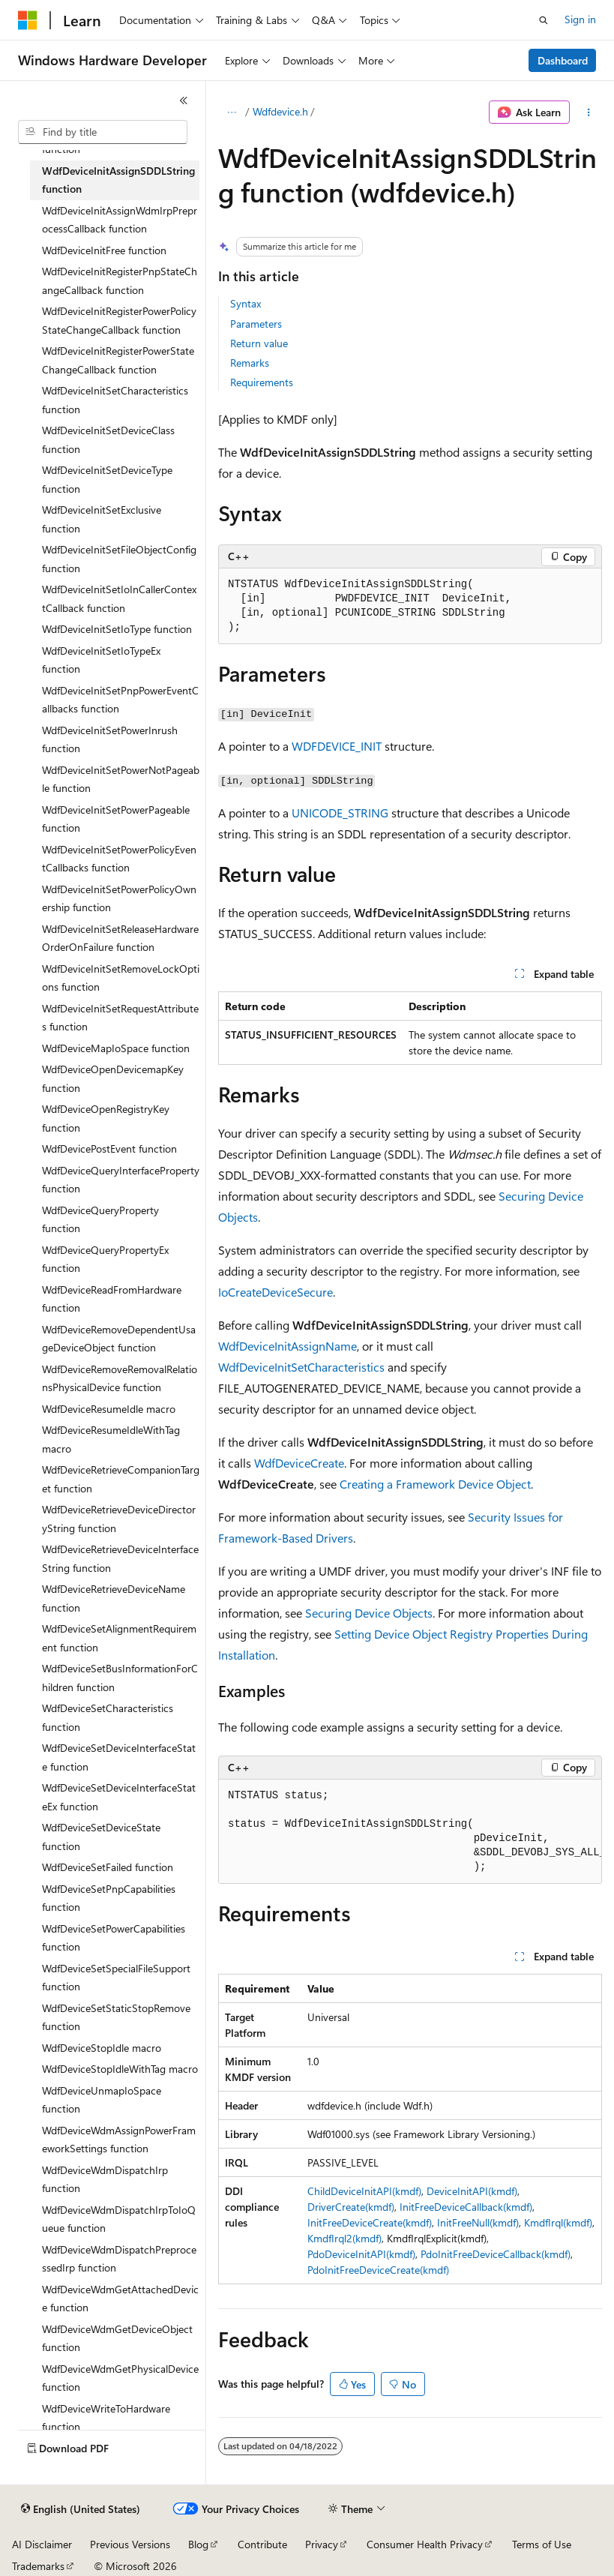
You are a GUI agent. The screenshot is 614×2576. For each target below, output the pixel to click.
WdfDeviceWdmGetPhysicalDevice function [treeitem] (120, 2378)
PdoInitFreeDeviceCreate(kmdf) (378, 2270)
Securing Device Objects (369, 1613)
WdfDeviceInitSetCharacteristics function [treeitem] (115, 399)
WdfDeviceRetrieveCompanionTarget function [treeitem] (120, 1478)
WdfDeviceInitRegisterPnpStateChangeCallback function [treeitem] (119, 280)
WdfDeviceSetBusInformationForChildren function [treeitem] (120, 1677)
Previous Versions (130, 2544)
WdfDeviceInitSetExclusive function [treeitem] (101, 518)
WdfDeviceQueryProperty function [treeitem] (100, 1219)
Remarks (249, 362)
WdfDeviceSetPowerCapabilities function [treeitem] (113, 1937)
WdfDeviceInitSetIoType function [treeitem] (117, 629)
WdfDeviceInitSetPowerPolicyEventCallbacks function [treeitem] (119, 858)
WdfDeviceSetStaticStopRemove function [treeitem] (116, 2017)
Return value (259, 343)
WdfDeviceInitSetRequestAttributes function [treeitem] (120, 1017)
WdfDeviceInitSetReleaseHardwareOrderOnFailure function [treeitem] (120, 938)
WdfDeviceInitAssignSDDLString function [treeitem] (118, 179)
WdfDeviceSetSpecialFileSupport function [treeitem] (116, 1977)
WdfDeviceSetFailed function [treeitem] (107, 1867)
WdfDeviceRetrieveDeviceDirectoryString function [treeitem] (119, 1518)
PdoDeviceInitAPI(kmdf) (361, 2254)
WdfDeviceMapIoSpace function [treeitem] (116, 1048)
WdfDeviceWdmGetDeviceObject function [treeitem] (117, 2338)
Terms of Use (541, 2544)
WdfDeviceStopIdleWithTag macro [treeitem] (120, 2069)
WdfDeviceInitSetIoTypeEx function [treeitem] (101, 659)
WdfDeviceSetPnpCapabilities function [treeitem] (108, 1898)
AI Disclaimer (42, 2544)
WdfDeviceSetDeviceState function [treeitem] (101, 1836)
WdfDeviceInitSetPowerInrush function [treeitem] (110, 739)
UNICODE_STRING (340, 812)
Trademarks (38, 2566)
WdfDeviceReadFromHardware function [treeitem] (111, 1298)
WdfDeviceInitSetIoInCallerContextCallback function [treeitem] (119, 598)
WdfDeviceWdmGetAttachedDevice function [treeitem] (120, 2298)
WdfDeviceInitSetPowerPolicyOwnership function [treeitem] (119, 898)
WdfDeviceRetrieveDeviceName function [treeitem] (113, 1598)
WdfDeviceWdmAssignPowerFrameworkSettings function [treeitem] (119, 2139)
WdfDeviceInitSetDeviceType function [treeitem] (107, 479)
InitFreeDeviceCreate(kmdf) (369, 2222)
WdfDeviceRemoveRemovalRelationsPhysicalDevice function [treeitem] (119, 1378)
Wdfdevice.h (280, 111)
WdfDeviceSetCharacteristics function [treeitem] (107, 1717)
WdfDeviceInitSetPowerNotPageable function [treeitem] (120, 779)
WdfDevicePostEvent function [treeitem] (109, 1148)
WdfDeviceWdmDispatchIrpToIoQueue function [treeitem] (119, 2219)
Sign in (580, 19)
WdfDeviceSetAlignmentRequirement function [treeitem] (119, 1637)
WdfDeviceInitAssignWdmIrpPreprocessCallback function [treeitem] (119, 219)
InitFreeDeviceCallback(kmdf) (466, 2207)
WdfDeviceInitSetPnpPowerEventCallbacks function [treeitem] (120, 699)
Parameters (256, 323)
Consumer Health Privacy (425, 2544)
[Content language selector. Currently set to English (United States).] (80, 2509)
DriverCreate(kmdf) (350, 2207)
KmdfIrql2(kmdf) (344, 2238)
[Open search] (544, 20)
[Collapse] (183, 100)
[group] (410, 1832)
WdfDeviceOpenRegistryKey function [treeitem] (105, 1118)
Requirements (261, 382)
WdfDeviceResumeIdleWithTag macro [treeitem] (111, 1439)
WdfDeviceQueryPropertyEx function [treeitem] (105, 1259)
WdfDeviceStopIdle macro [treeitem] (101, 2048)
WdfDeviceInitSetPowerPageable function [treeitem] (116, 818)
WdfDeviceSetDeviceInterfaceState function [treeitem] (119, 1757)
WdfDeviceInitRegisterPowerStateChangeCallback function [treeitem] (118, 359)
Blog (198, 2544)
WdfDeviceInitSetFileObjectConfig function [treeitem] (119, 558)
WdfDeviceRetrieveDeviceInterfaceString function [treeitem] (120, 1558)
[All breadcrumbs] (231, 112)
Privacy (321, 2544)
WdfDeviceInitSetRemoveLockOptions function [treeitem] (120, 977)
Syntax (245, 303)
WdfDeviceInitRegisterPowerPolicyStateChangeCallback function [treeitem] (119, 320)
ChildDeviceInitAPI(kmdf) (364, 2191)
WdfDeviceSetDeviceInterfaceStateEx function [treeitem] (119, 1796)
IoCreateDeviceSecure (275, 1292)
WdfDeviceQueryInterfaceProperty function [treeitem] (120, 1179)
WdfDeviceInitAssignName (287, 1346)
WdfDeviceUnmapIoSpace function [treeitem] (101, 2099)
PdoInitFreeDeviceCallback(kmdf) (496, 2254)
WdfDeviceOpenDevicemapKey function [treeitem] (113, 1078)
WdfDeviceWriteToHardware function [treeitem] (106, 2417)
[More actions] (589, 112)
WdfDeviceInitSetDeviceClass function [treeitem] (108, 439)
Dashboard (563, 60)
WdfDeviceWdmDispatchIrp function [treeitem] (105, 2179)
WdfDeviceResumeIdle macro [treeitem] (108, 1409)
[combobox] (102, 132)
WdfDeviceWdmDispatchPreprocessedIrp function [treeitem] (119, 2258)
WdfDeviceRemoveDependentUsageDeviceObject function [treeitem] (119, 1338)
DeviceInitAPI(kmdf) (472, 2191)
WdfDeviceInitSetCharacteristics (301, 1367)
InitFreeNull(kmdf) (478, 2222)
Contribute (262, 2544)
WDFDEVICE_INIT (337, 746)
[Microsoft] (27, 20)
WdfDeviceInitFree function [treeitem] (104, 250)
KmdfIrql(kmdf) (558, 2222)
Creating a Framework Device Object (435, 1484)
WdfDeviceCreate (299, 1463)
